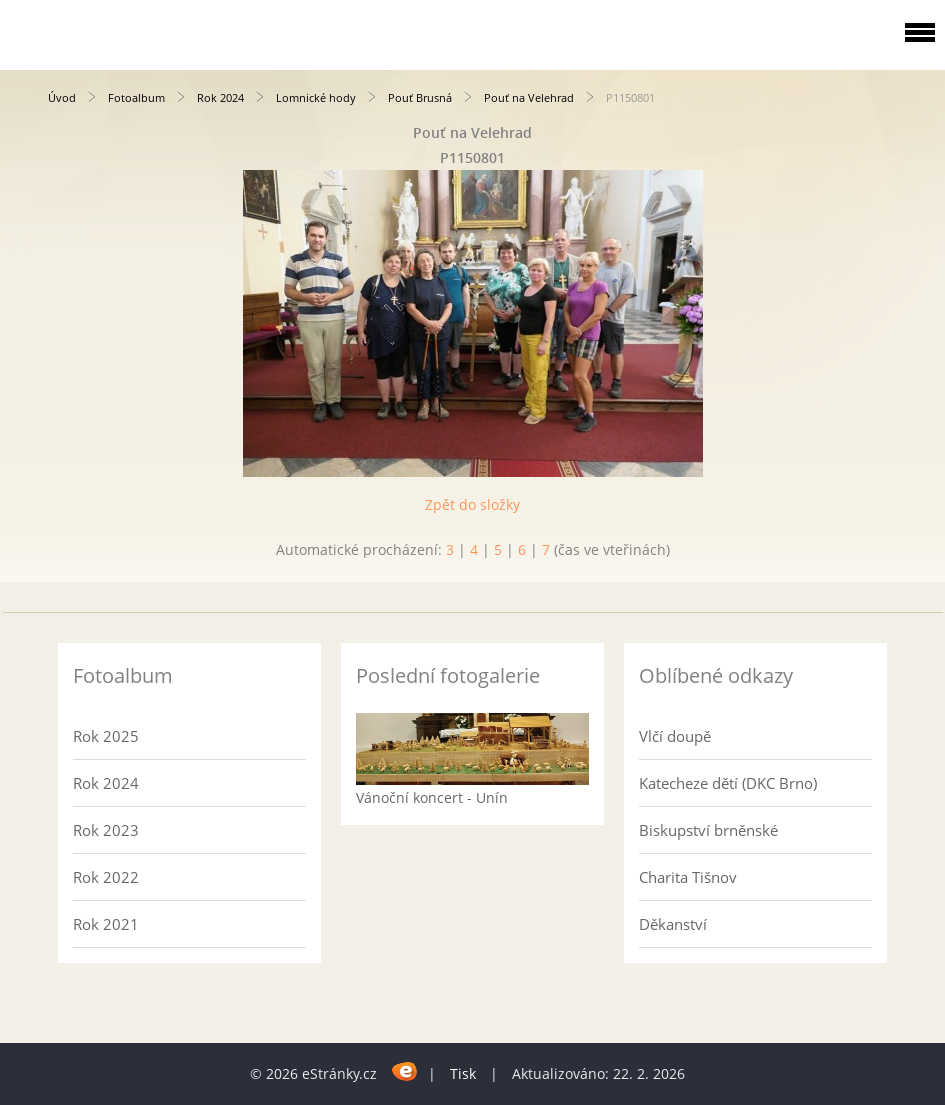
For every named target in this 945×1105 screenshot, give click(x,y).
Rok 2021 (106, 924)
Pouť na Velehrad (529, 97)
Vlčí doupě (675, 736)
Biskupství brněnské (708, 830)
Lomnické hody (316, 97)
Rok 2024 (220, 97)
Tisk (463, 1073)
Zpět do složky (472, 504)
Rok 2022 (106, 877)
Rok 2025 (106, 736)
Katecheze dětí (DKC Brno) (728, 783)
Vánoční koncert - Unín (432, 797)
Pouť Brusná (420, 97)
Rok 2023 (106, 830)
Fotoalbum (136, 97)
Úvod (62, 97)
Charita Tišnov (688, 877)
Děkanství (673, 924)
